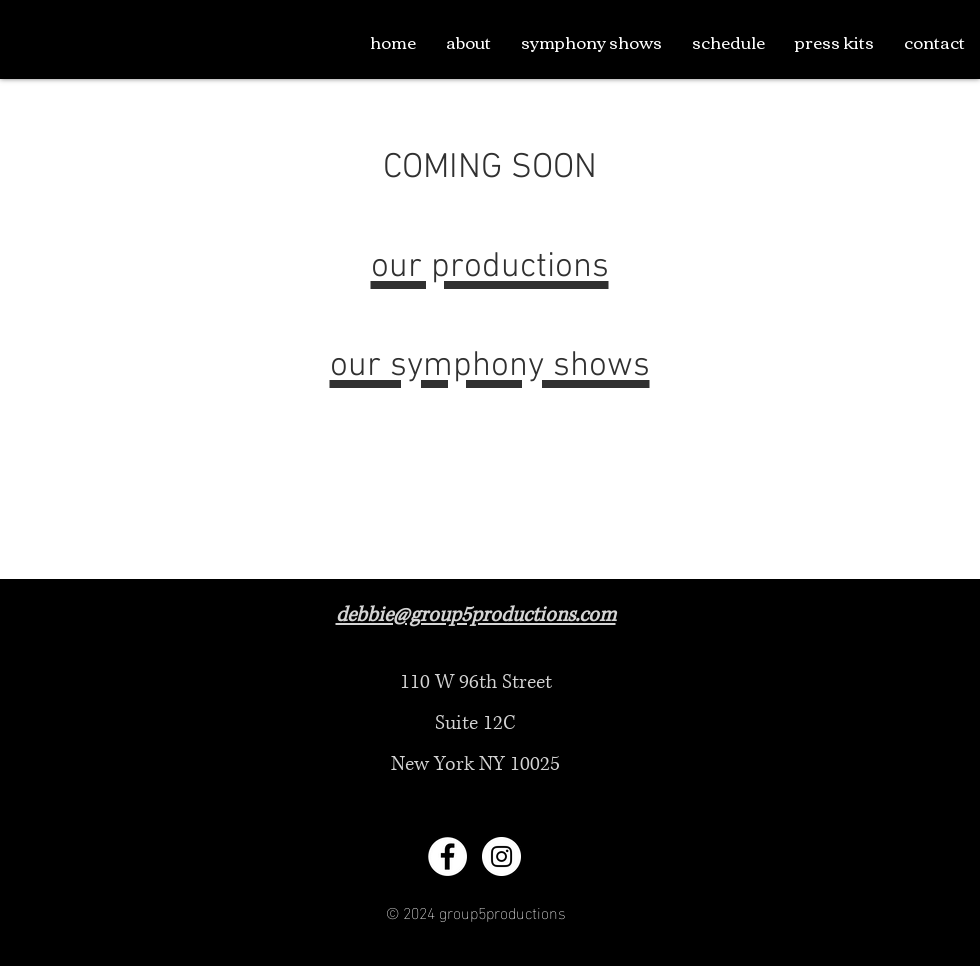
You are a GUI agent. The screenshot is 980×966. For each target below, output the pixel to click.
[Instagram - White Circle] (501, 856)
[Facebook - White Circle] (447, 856)
